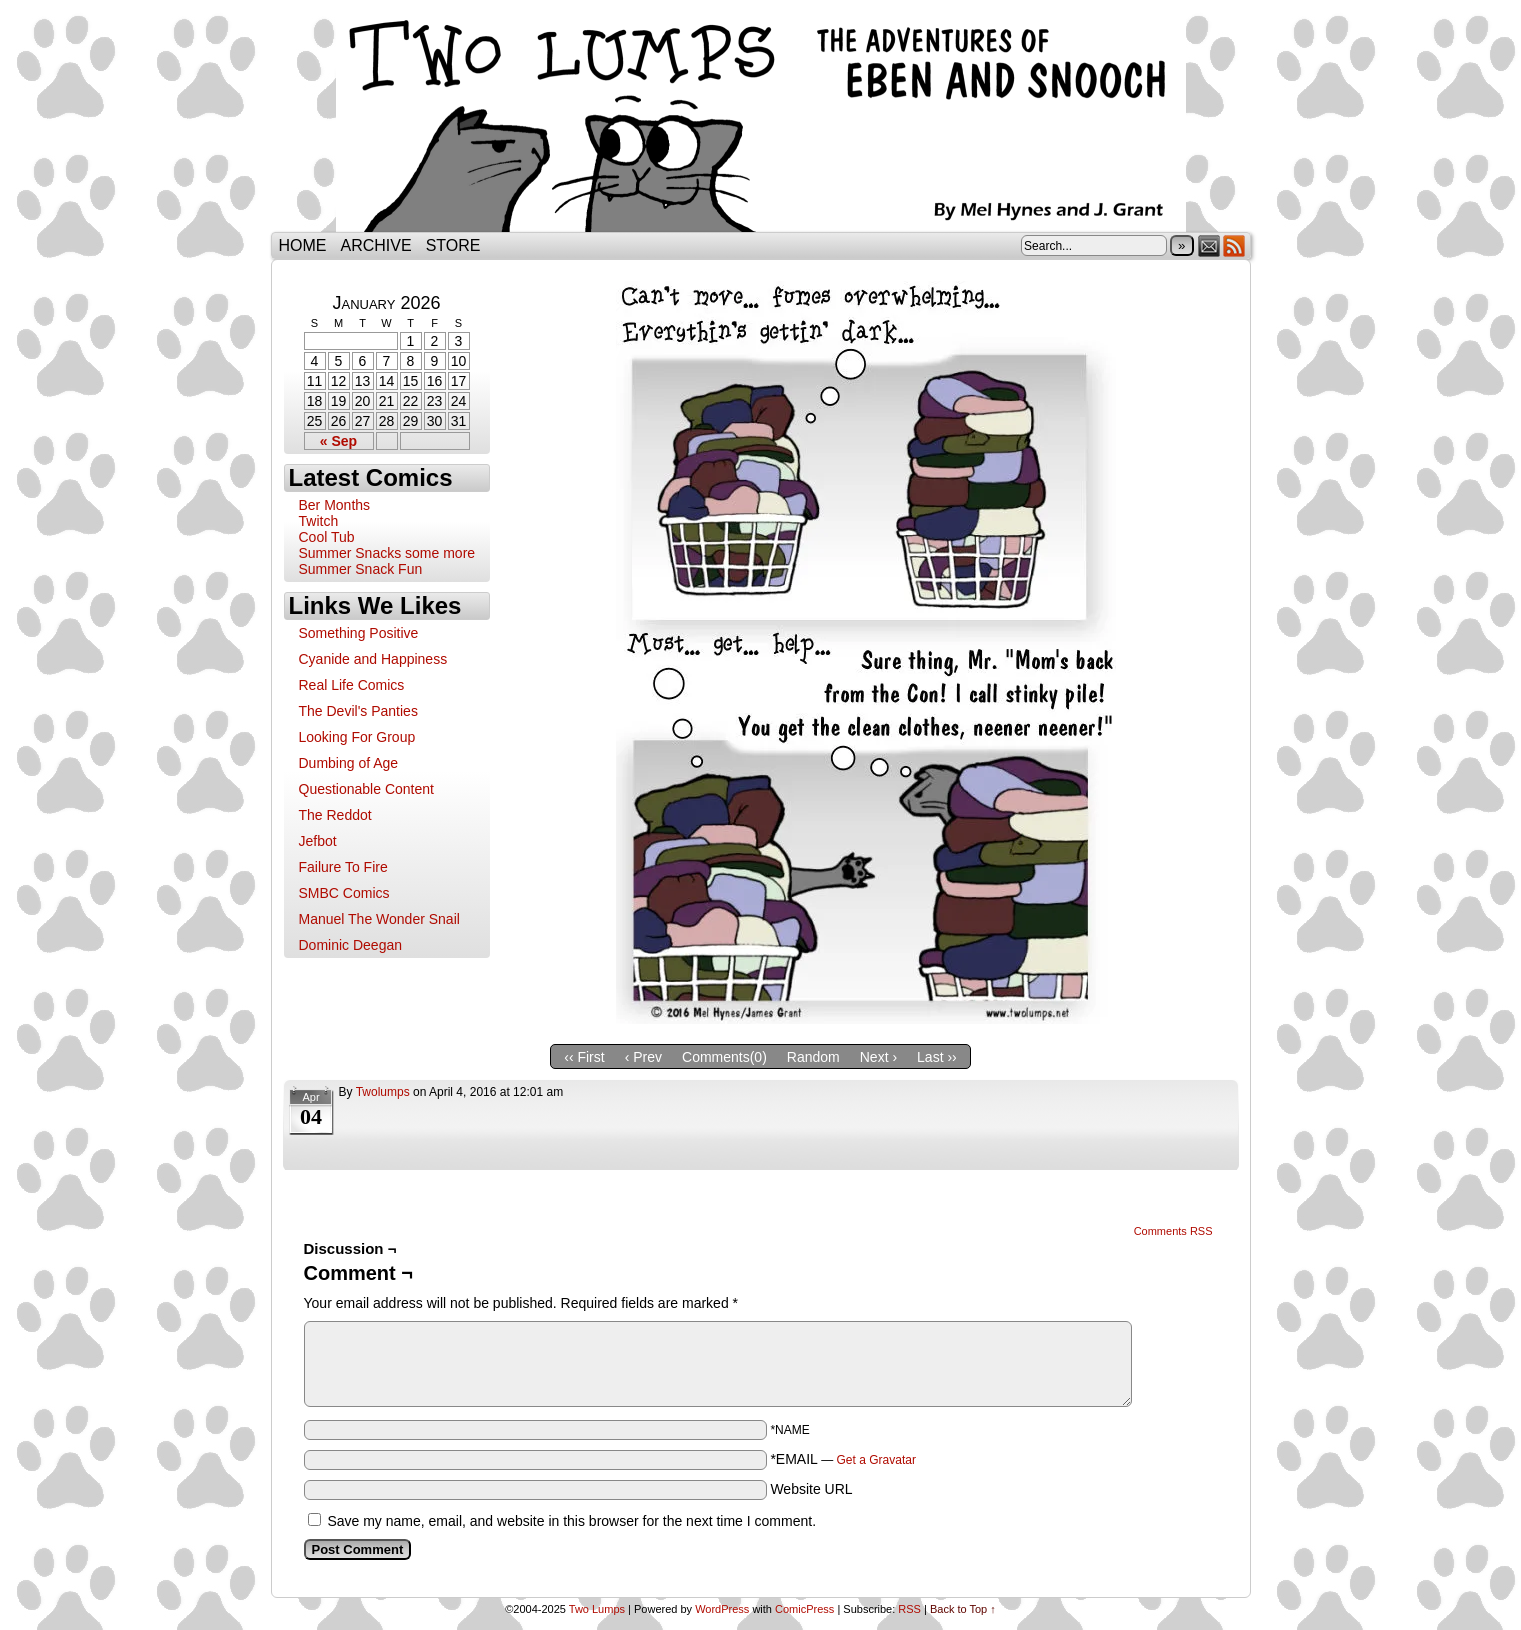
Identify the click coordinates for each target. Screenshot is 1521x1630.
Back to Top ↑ (963, 1609)
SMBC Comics (344, 893)
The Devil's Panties (358, 711)
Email (1209, 245)
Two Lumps (761, 121)
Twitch (319, 521)
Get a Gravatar (876, 1460)
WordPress (722, 1609)
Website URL (811, 1489)
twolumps (383, 1092)
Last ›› (937, 1057)
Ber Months (335, 505)
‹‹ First (584, 1057)
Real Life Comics (352, 685)
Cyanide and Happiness (373, 659)
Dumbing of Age (349, 763)
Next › (878, 1057)
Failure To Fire (343, 867)
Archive (376, 245)
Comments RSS (1173, 1231)
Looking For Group (357, 737)
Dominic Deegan (351, 945)
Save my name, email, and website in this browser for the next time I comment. (571, 1521)
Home (303, 245)
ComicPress (804, 1609)
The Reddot (335, 815)
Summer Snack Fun (361, 569)
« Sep (338, 441)
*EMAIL (843, 1459)
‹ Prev (643, 1057)
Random (813, 1057)
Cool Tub (327, 537)
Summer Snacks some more (387, 553)
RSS (1234, 245)
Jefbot (318, 841)
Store (453, 245)
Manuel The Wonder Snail (379, 919)
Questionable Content (366, 789)
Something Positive (359, 633)
